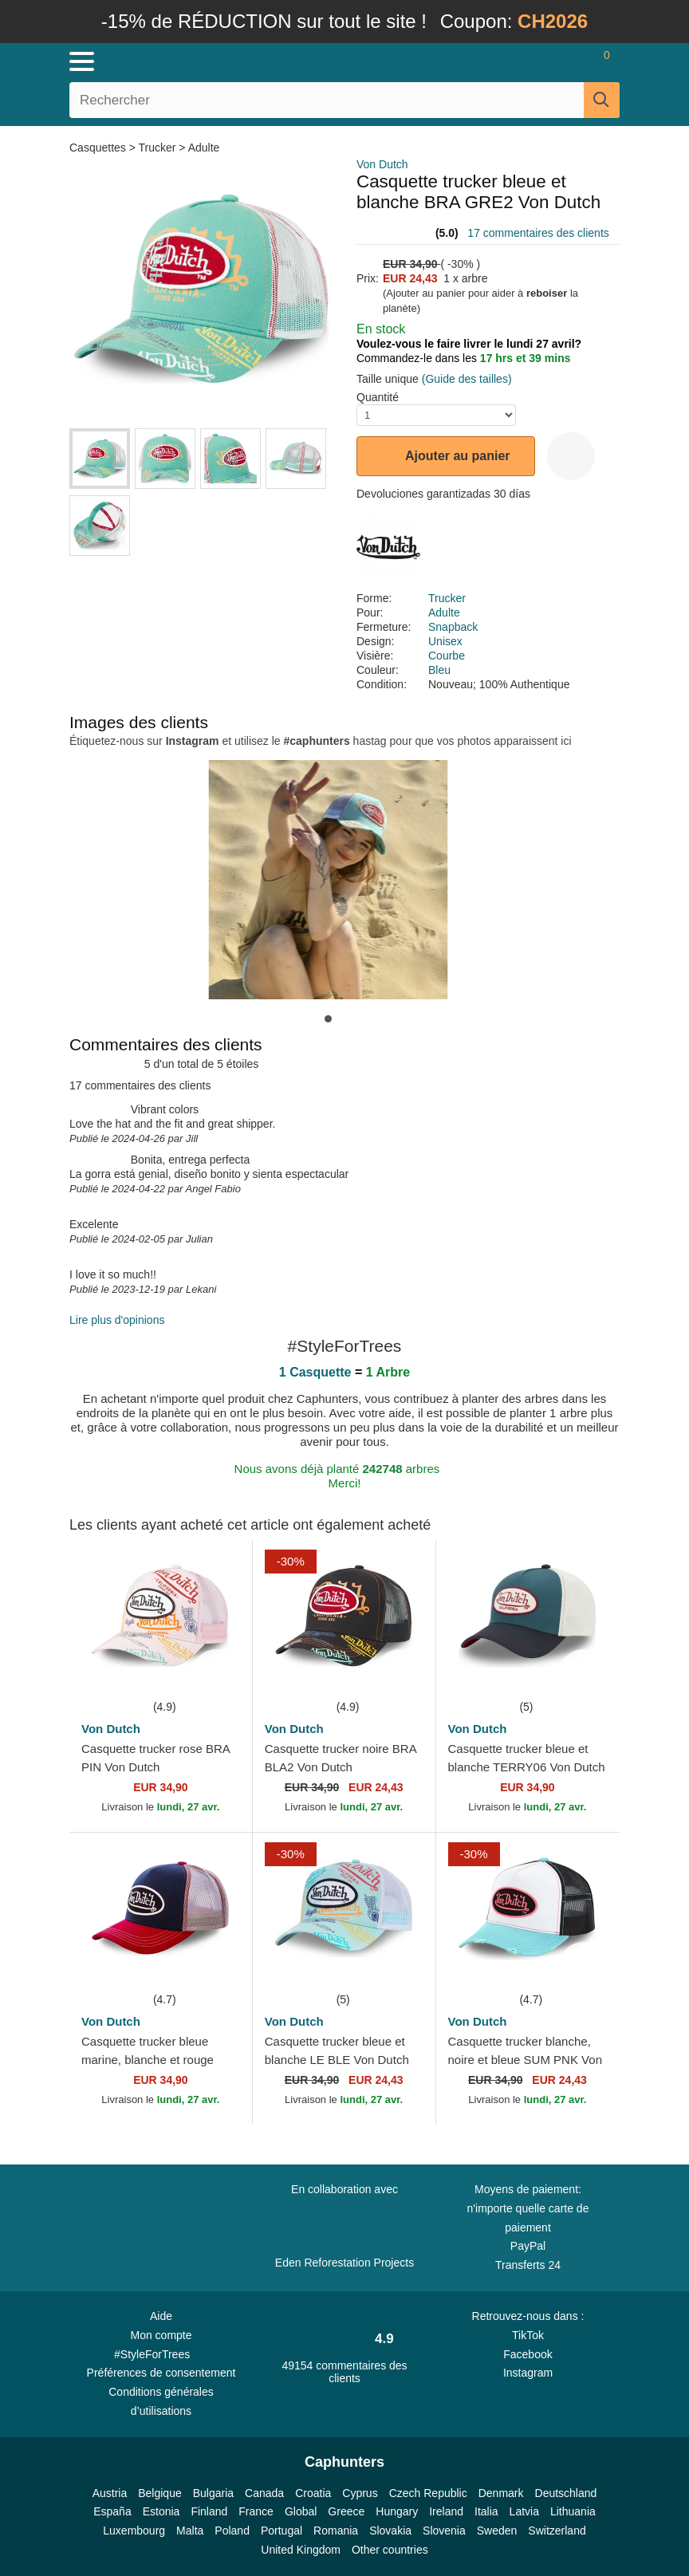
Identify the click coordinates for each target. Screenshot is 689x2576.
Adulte (204, 147)
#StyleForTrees (161, 2353)
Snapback (453, 626)
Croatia (313, 2493)
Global (301, 2511)
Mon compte (160, 2335)
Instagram (528, 2372)
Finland (209, 2511)
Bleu (439, 670)
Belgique (160, 2493)
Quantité (377, 397)
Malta (189, 2530)
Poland (232, 2530)
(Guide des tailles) (467, 378)
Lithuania (573, 2511)
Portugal (281, 2530)
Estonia (161, 2511)
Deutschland (566, 2493)
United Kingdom (301, 2549)
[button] (328, 1018)
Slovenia (444, 2530)
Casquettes (99, 147)
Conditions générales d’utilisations (161, 2401)
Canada (264, 2493)
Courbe (446, 655)
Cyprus (359, 2493)
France (256, 2511)
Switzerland (556, 2530)
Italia (486, 2511)
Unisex (445, 641)
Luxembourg (134, 2530)
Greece (346, 2511)
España (112, 2511)
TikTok (528, 2335)
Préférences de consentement (161, 2372)
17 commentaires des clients (537, 232)
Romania (335, 2530)
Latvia (524, 2511)
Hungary (397, 2511)
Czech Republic (428, 2493)
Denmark (501, 2493)
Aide (161, 2316)
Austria (110, 2493)
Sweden (497, 2530)
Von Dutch (382, 164)
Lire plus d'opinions (116, 1320)
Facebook (527, 2354)
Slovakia (390, 2530)
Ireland (446, 2511)
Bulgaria (213, 2493)
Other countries (390, 2549)
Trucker (157, 147)
